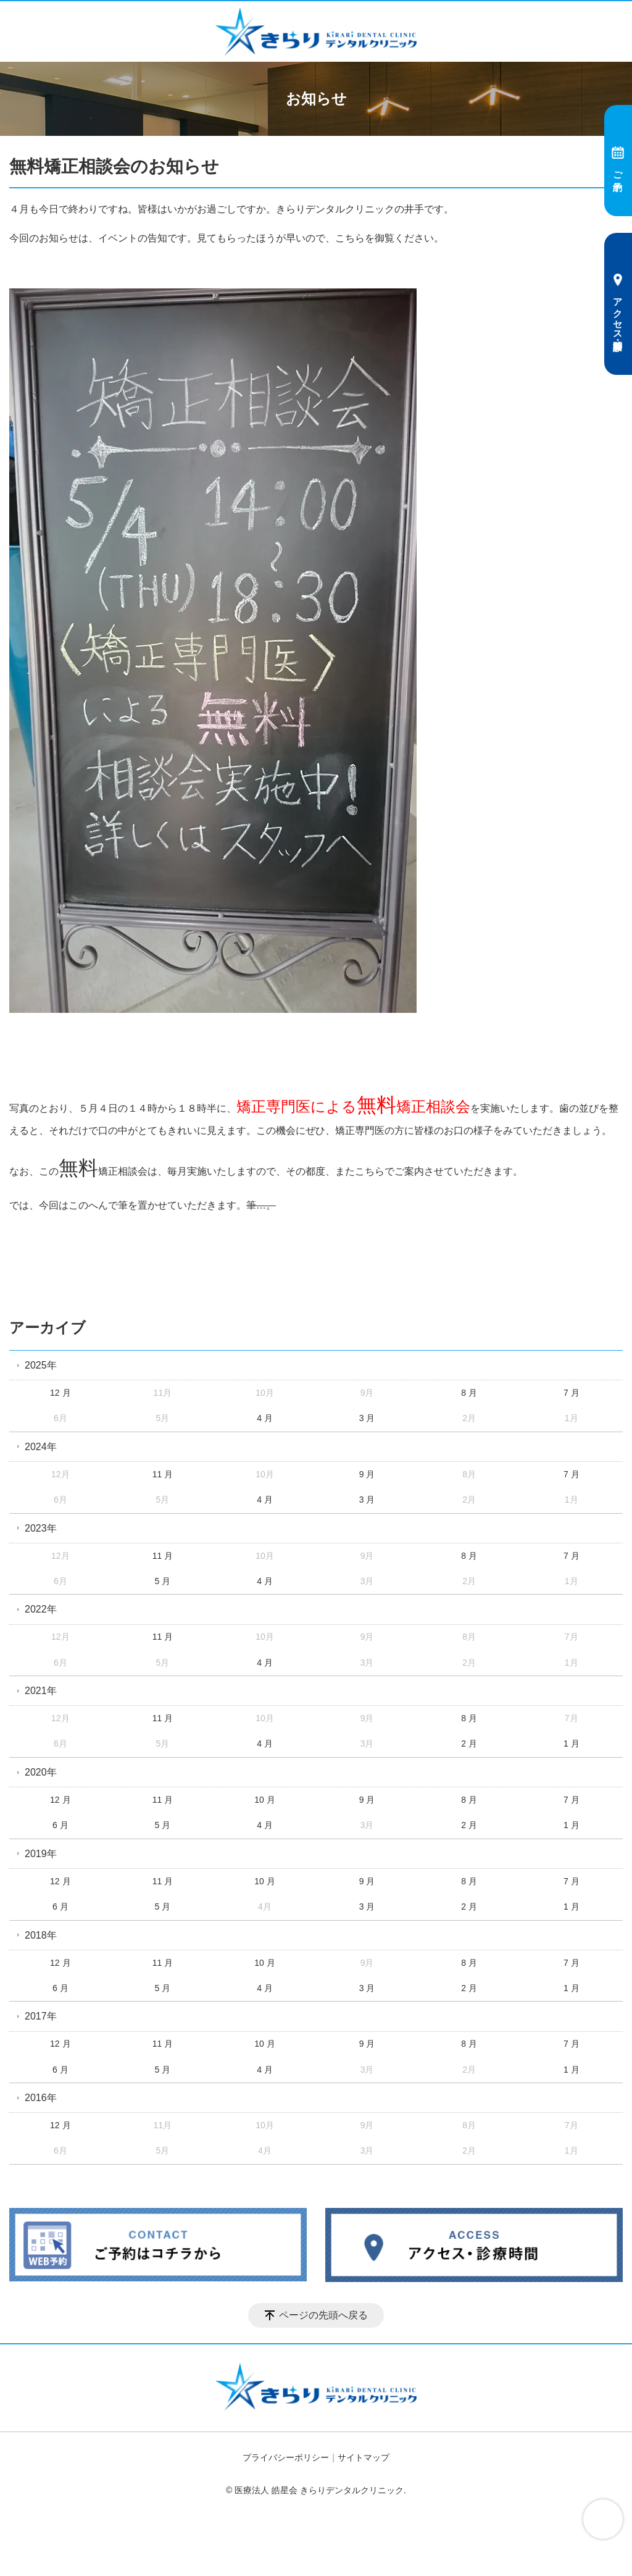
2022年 (41, 1609)
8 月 (469, 1393)
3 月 (367, 1418)
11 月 (162, 1474)
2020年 (41, 1772)
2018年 (41, 1935)
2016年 (41, 2097)
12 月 (60, 1393)
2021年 (41, 1690)
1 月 (571, 1743)
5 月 (163, 1581)
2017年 (41, 2016)
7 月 (571, 1393)
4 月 (265, 1418)
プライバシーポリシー (286, 2457)
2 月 (469, 1743)
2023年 (41, 1528)
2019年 (41, 1853)
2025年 (41, 1365)
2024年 (41, 1446)
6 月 (60, 1825)
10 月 (264, 1800)
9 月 (367, 1474)
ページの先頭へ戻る (323, 2315)
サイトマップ (363, 2457)
